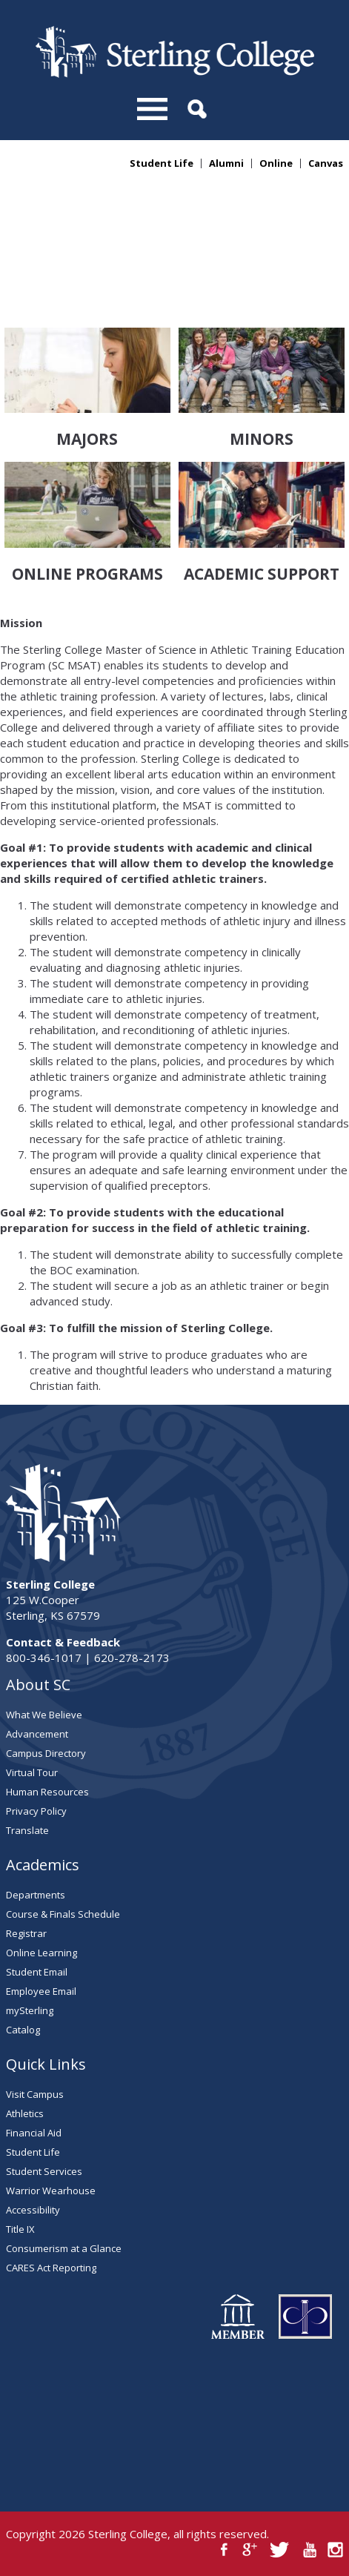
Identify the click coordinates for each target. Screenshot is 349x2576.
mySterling (29, 2010)
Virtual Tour (32, 1772)
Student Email (36, 1972)
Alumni (226, 163)
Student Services (44, 2171)
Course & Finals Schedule (63, 1914)
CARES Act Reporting (51, 2267)
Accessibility (33, 2209)
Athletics (25, 2113)
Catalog (23, 2029)
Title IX (20, 2229)
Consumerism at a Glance (64, 2248)
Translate (27, 1830)
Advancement (37, 1734)
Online (276, 163)
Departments (35, 1894)
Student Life (161, 163)
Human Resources (47, 1791)
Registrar (26, 1933)
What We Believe (44, 1714)
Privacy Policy (36, 1811)
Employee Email (41, 1991)
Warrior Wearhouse (51, 2190)
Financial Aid (34, 2132)
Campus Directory (46, 1753)
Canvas (325, 163)
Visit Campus (35, 2094)
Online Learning (41, 1952)
